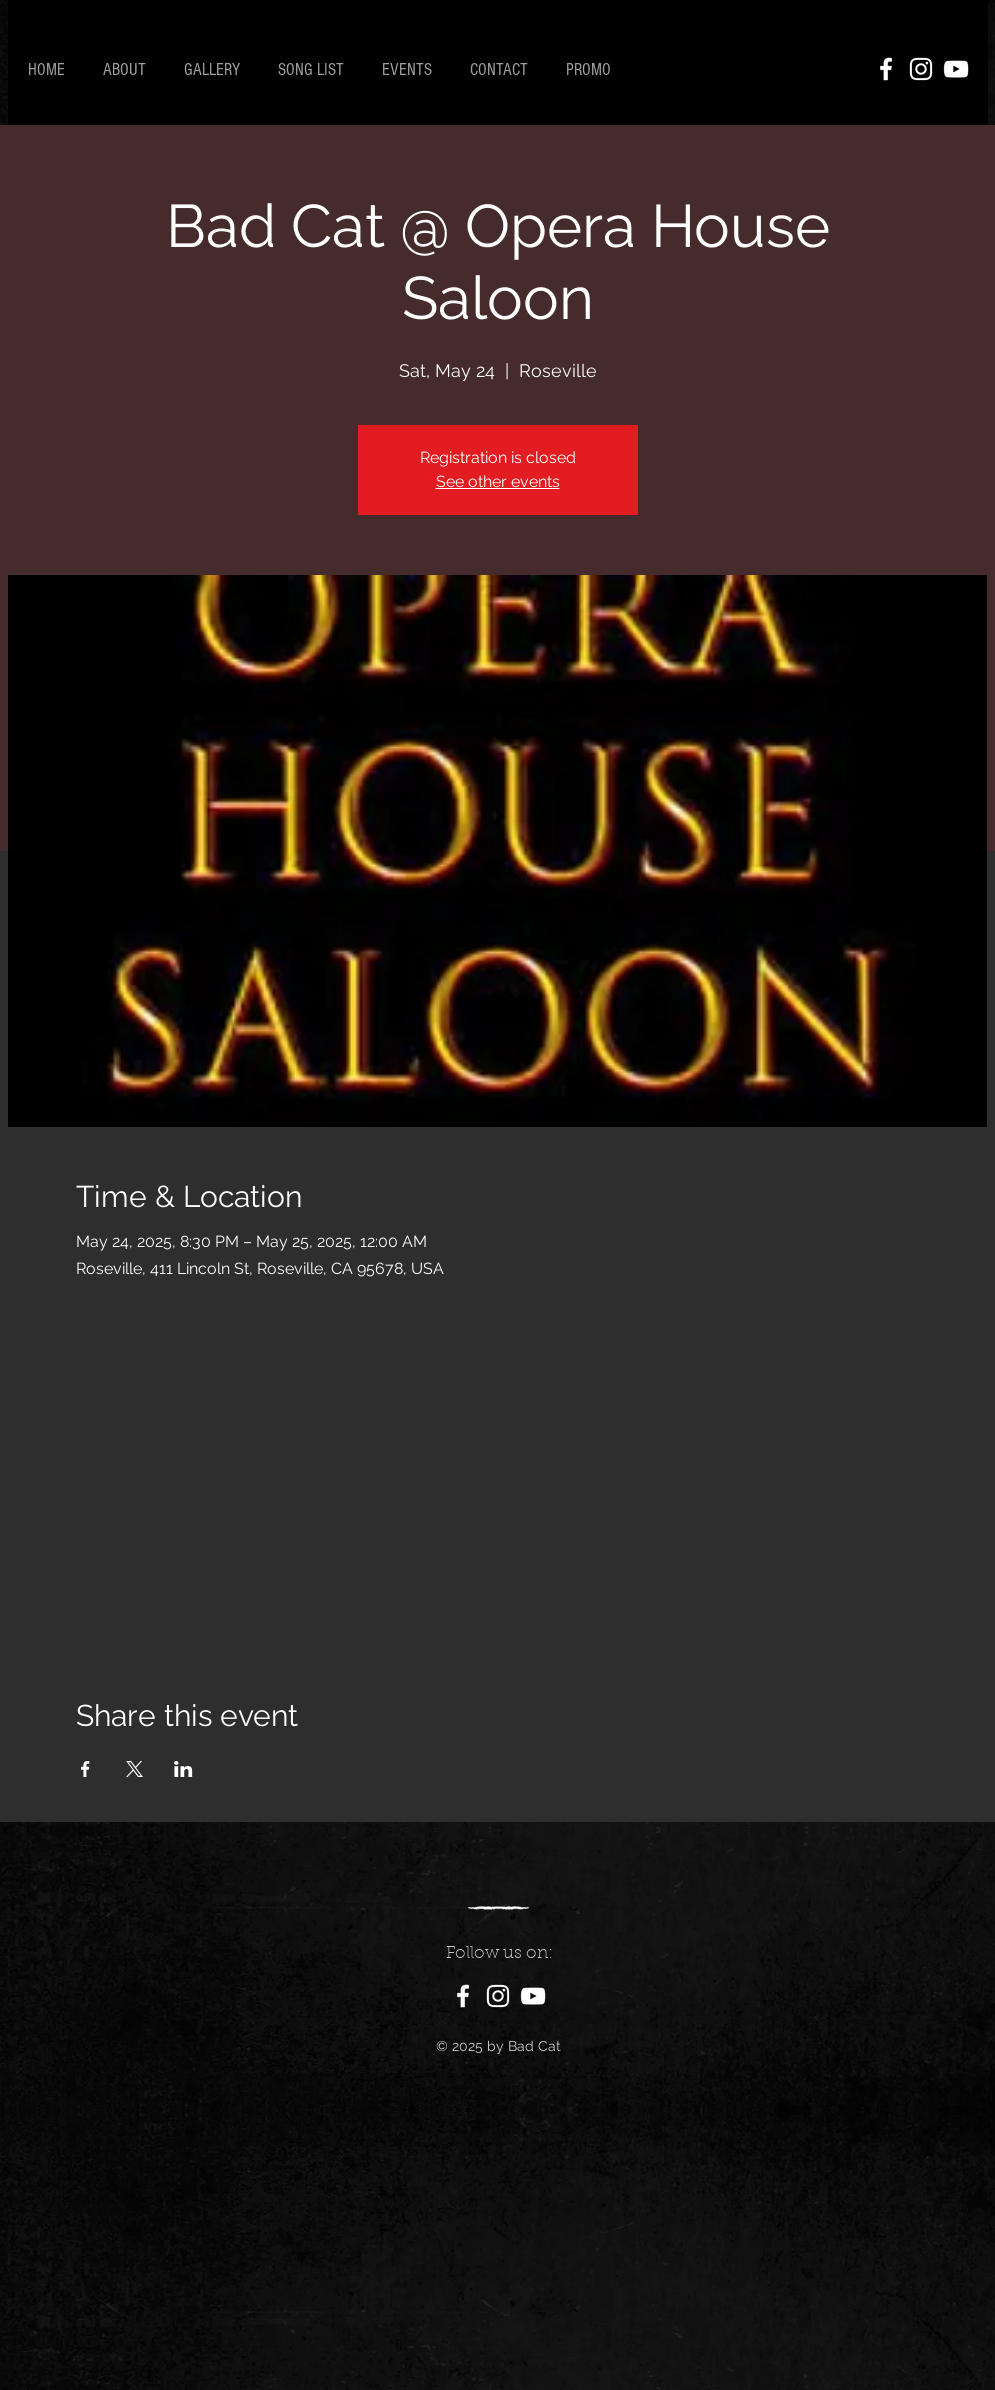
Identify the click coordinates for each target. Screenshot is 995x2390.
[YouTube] (956, 69)
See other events (498, 481)
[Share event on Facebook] (85, 1769)
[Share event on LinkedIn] (183, 1769)
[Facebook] (886, 69)
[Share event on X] (134, 1769)
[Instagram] (921, 69)
